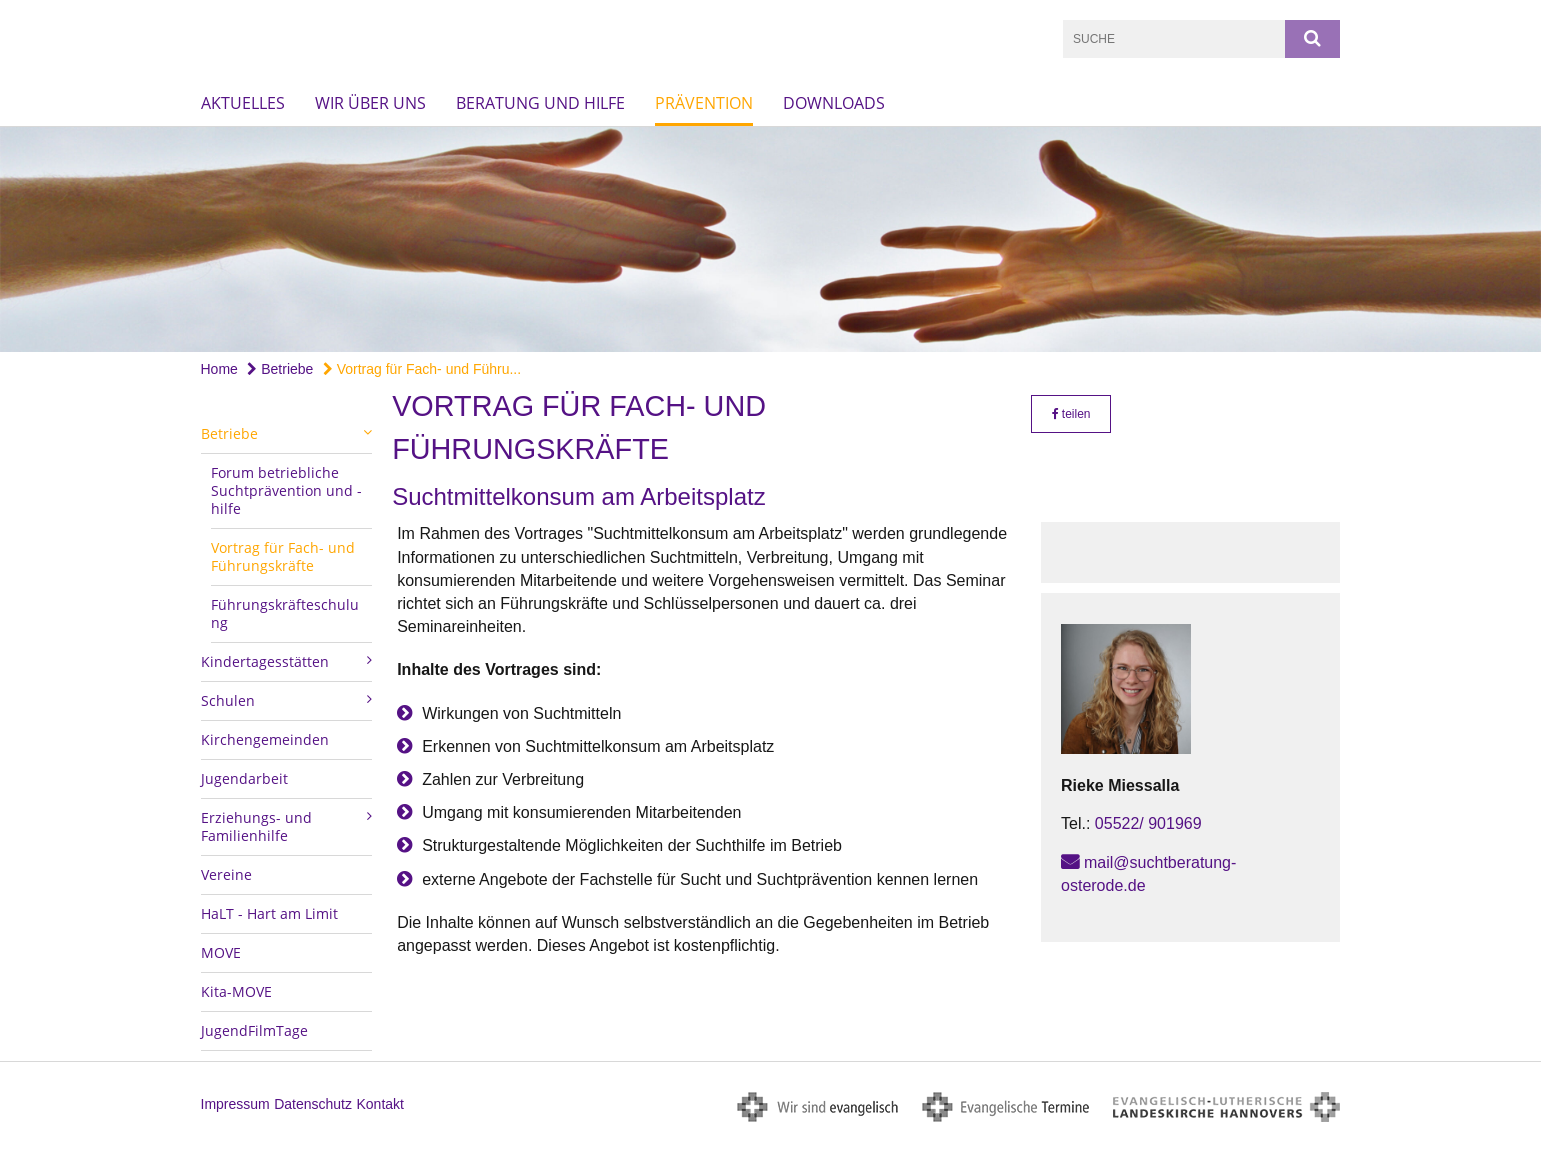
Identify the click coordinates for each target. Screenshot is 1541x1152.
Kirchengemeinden (265, 739)
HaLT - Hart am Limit (269, 913)
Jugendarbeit (244, 778)
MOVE (221, 952)
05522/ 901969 (1148, 823)
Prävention (704, 103)
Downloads (834, 103)
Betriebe (280, 369)
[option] (770, 239)
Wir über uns (370, 103)
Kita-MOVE (236, 991)
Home (219, 369)
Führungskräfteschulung (285, 613)
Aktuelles (243, 103)
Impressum (235, 1104)
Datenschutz (313, 1104)
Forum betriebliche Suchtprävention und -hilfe (286, 490)
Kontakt (379, 1104)
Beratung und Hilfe (540, 103)
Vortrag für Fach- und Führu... (422, 369)
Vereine (226, 874)
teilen (1071, 414)
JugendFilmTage (254, 1030)
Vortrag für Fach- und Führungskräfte (283, 556)
